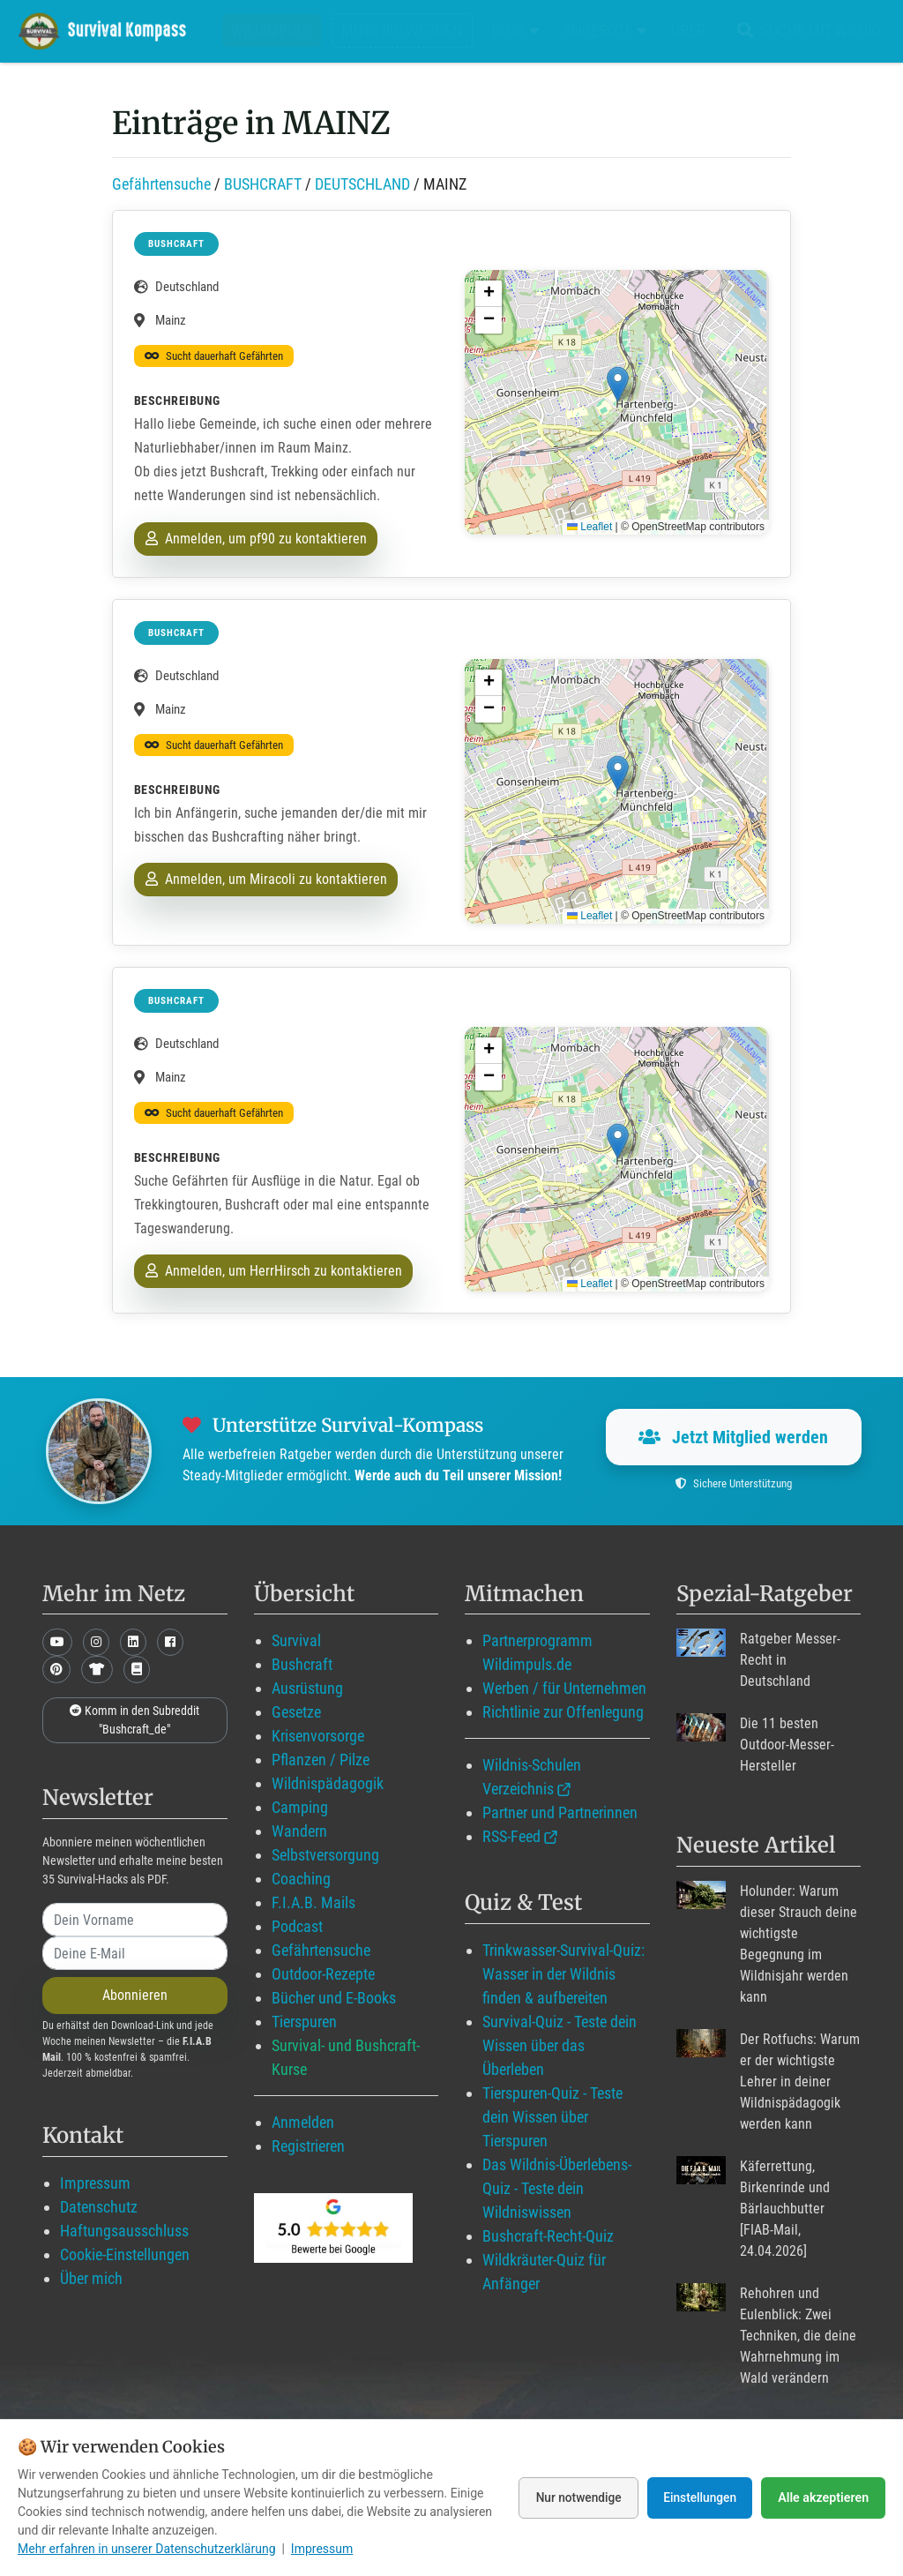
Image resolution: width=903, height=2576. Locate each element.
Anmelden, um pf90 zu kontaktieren (256, 538)
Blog (516, 30)
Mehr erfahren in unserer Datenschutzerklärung (147, 2549)
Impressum (95, 2183)
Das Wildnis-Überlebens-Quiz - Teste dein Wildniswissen (556, 2188)
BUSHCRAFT (263, 184)
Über (688, 30)
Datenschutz (99, 2207)
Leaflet (589, 526)
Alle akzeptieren (824, 2497)
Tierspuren (304, 2021)
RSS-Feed (511, 1836)
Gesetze (296, 1712)
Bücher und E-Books (334, 1997)
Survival (296, 1640)
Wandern (299, 1831)
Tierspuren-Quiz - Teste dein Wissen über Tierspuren (552, 2117)
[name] (135, 1919)
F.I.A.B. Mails (313, 1902)
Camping (300, 1807)
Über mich (91, 2278)
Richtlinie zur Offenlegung (563, 1712)
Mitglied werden (401, 30)
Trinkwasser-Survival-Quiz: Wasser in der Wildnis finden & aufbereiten (563, 1974)
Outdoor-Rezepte (323, 1974)
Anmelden (303, 2122)
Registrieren (308, 2146)
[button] (618, 384)
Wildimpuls (271, 30)
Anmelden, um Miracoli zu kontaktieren (266, 879)
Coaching (301, 1878)
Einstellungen (697, 2497)
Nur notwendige (572, 2497)
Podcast (297, 1926)
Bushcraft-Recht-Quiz (548, 2236)
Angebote (604, 30)
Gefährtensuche (161, 184)
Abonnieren (135, 1995)
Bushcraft (302, 1664)
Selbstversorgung (325, 1855)
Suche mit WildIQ (805, 30)
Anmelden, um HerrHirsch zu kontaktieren (274, 1270)
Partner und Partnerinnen (560, 1812)
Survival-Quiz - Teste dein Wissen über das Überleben (559, 2045)
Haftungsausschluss (124, 2230)
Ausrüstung (307, 1688)
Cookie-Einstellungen (125, 2254)
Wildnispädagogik (328, 1783)
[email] (135, 1953)
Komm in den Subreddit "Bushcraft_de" (134, 1720)
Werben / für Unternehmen (564, 1688)
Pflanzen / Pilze (320, 1759)
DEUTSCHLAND (362, 184)
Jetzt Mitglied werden (733, 1437)
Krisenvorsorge (318, 1735)
